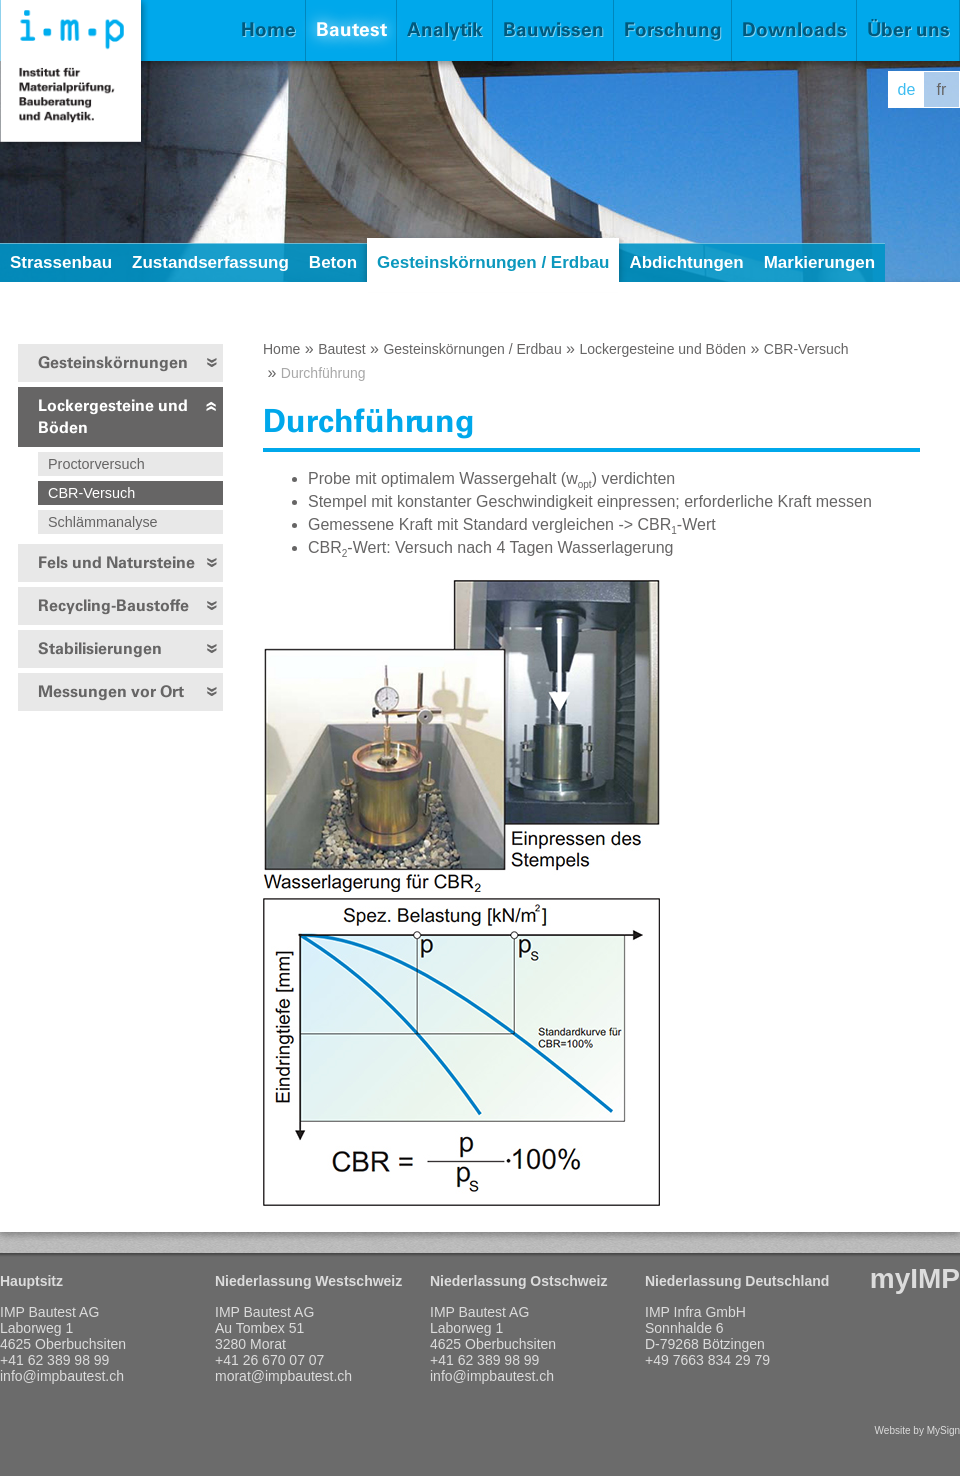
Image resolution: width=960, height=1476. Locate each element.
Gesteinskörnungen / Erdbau (493, 262)
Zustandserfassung (210, 262)
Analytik (445, 29)
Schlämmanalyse (103, 522)
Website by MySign (917, 1430)
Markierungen (819, 262)
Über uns (908, 29)
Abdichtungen (686, 262)
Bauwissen (553, 29)
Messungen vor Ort (111, 691)
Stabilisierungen (100, 648)
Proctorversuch (96, 464)
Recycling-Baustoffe (113, 605)
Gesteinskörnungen (113, 362)
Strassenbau (61, 262)
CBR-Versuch (91, 493)
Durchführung (323, 373)
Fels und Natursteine (116, 562)
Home (268, 29)
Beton (333, 262)
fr (942, 89)
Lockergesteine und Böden (113, 416)
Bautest (351, 29)
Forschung (673, 29)
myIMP (915, 1278)
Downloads (794, 29)
